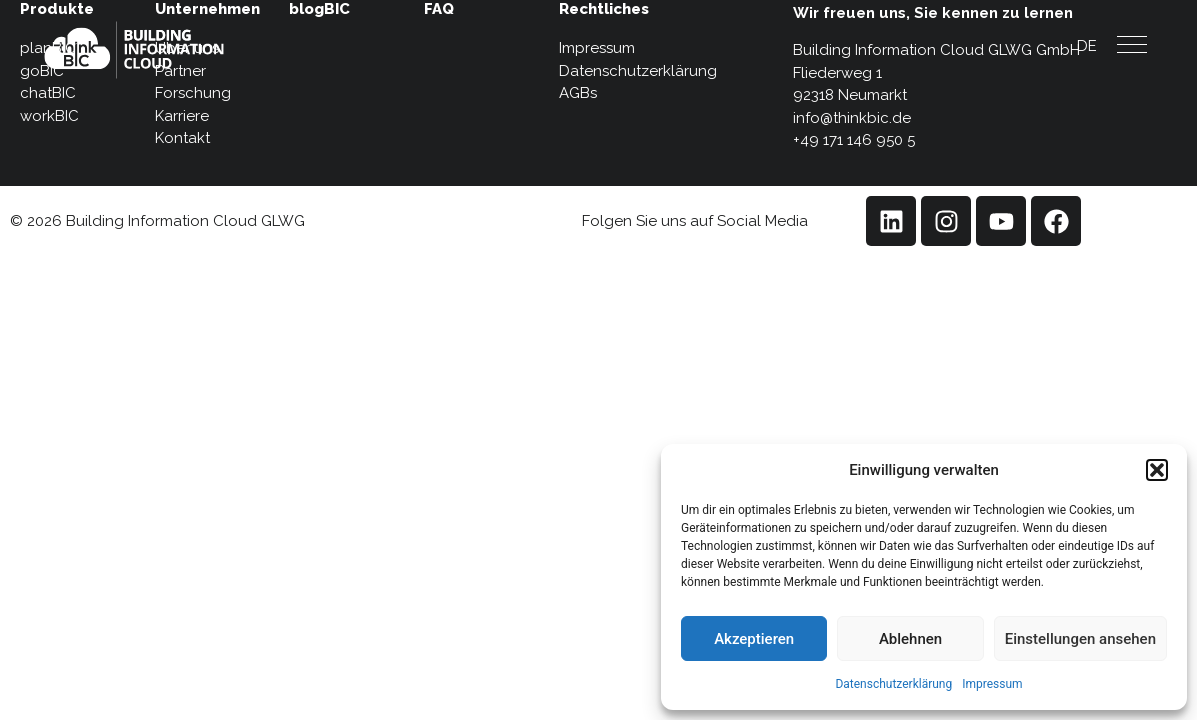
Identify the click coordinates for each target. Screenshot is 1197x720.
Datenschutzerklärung (893, 684)
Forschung (193, 93)
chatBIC (48, 93)
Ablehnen (910, 639)
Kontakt (182, 138)
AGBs (578, 93)
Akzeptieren (754, 639)
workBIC (49, 116)
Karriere (182, 116)
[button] (1157, 470)
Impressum (992, 684)
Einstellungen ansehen (1080, 639)
